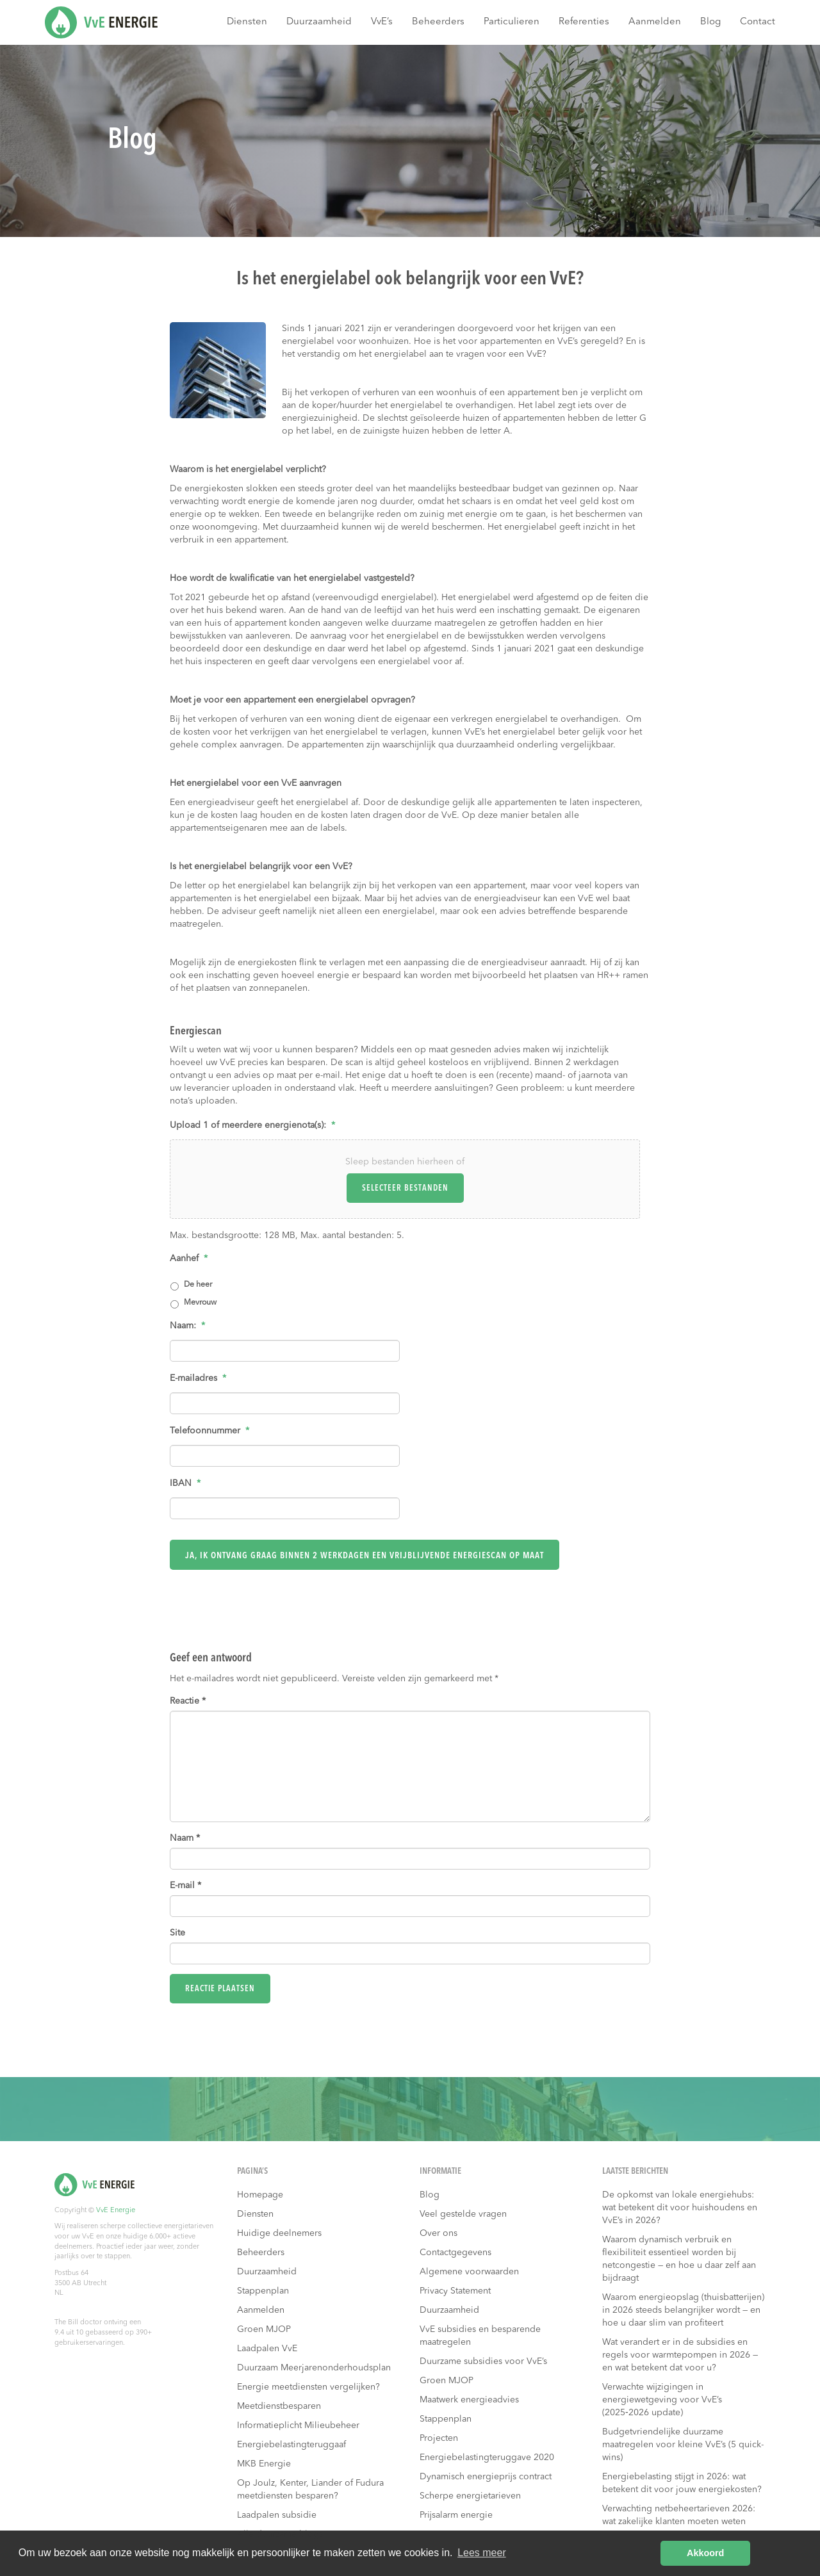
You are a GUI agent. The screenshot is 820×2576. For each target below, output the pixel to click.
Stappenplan (263, 2291)
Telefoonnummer (209, 1430)
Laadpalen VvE (267, 2348)
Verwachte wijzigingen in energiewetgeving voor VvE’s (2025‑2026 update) (662, 2400)
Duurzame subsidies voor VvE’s (483, 2361)
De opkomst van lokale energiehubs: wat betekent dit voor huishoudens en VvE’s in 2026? (679, 2207)
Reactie (188, 1701)
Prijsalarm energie (456, 2515)
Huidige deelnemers (279, 2233)
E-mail (185, 1885)
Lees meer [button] (481, 2552)
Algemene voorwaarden (469, 2271)
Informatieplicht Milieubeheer (298, 2425)
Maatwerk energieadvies (469, 2399)
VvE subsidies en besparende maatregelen (480, 2336)
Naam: (187, 1325)
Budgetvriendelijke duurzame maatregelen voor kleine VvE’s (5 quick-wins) (683, 2444)
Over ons (438, 2233)
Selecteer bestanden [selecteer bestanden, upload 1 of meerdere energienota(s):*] (405, 1188)
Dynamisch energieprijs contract (486, 2476)
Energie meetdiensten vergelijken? (308, 2387)
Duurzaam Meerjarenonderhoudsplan (314, 2367)
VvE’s (382, 22)
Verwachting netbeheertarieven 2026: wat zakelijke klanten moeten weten (678, 2515)
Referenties (584, 22)
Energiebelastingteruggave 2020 (487, 2457)
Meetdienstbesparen (279, 2406)
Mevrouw (200, 1303)
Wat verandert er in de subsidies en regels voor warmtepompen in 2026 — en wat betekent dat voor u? (680, 2355)
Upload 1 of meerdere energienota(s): (252, 1125)
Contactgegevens (455, 2252)
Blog (710, 22)
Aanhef (189, 1258)
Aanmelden (654, 22)
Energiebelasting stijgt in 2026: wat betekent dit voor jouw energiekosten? (682, 2483)
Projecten (439, 2438)
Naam (185, 1838)
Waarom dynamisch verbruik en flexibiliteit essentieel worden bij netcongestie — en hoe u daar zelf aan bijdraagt (679, 2259)
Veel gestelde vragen (463, 2214)
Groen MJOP (264, 2329)
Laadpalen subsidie (276, 2515)
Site (177, 1932)
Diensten (247, 22)
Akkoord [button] (705, 2553)
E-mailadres (198, 1378)
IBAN (185, 1483)
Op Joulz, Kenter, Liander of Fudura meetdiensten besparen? (310, 2489)
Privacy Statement (455, 2291)
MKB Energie (264, 2463)
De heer (198, 1285)
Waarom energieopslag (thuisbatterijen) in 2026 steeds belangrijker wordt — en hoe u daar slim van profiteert (683, 2310)
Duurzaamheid (319, 22)
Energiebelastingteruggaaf (291, 2444)
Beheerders (438, 22)
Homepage (260, 2194)
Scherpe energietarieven (470, 2495)
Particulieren (511, 22)
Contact (757, 22)
